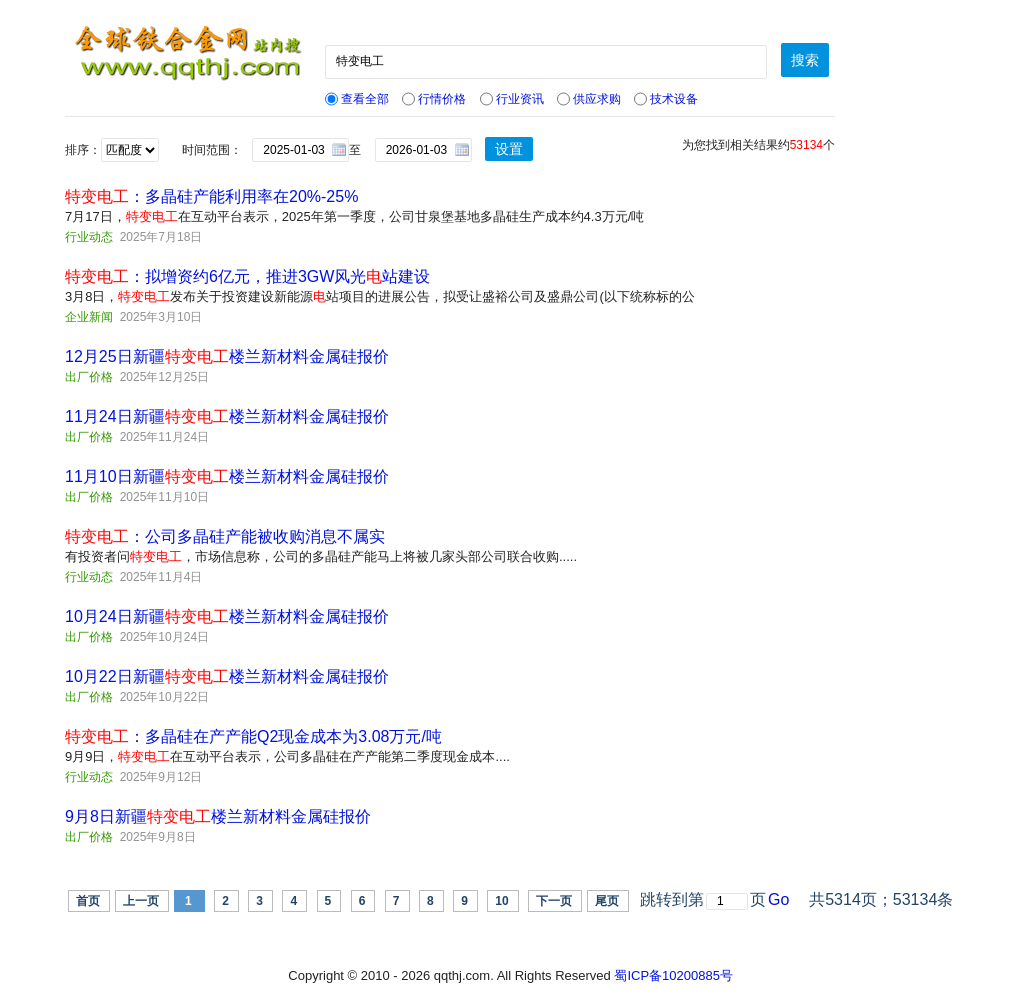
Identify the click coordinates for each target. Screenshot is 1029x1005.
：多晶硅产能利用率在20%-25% (211, 196)
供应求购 (589, 99)
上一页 (141, 901)
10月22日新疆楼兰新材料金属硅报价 (227, 676)
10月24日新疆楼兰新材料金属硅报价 (227, 616)
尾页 (607, 901)
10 (501, 901)
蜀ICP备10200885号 (673, 975)
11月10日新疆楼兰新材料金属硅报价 (227, 476)
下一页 (554, 901)
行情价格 (434, 99)
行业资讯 (512, 99)
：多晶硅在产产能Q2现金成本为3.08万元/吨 (253, 736)
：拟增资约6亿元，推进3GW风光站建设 (247, 276)
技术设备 (666, 99)
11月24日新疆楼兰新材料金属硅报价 (227, 416)
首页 (88, 901)
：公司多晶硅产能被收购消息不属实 (225, 536)
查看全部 (357, 99)
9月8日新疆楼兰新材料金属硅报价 (218, 816)
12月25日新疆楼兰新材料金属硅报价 (227, 356)
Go (778, 899)
